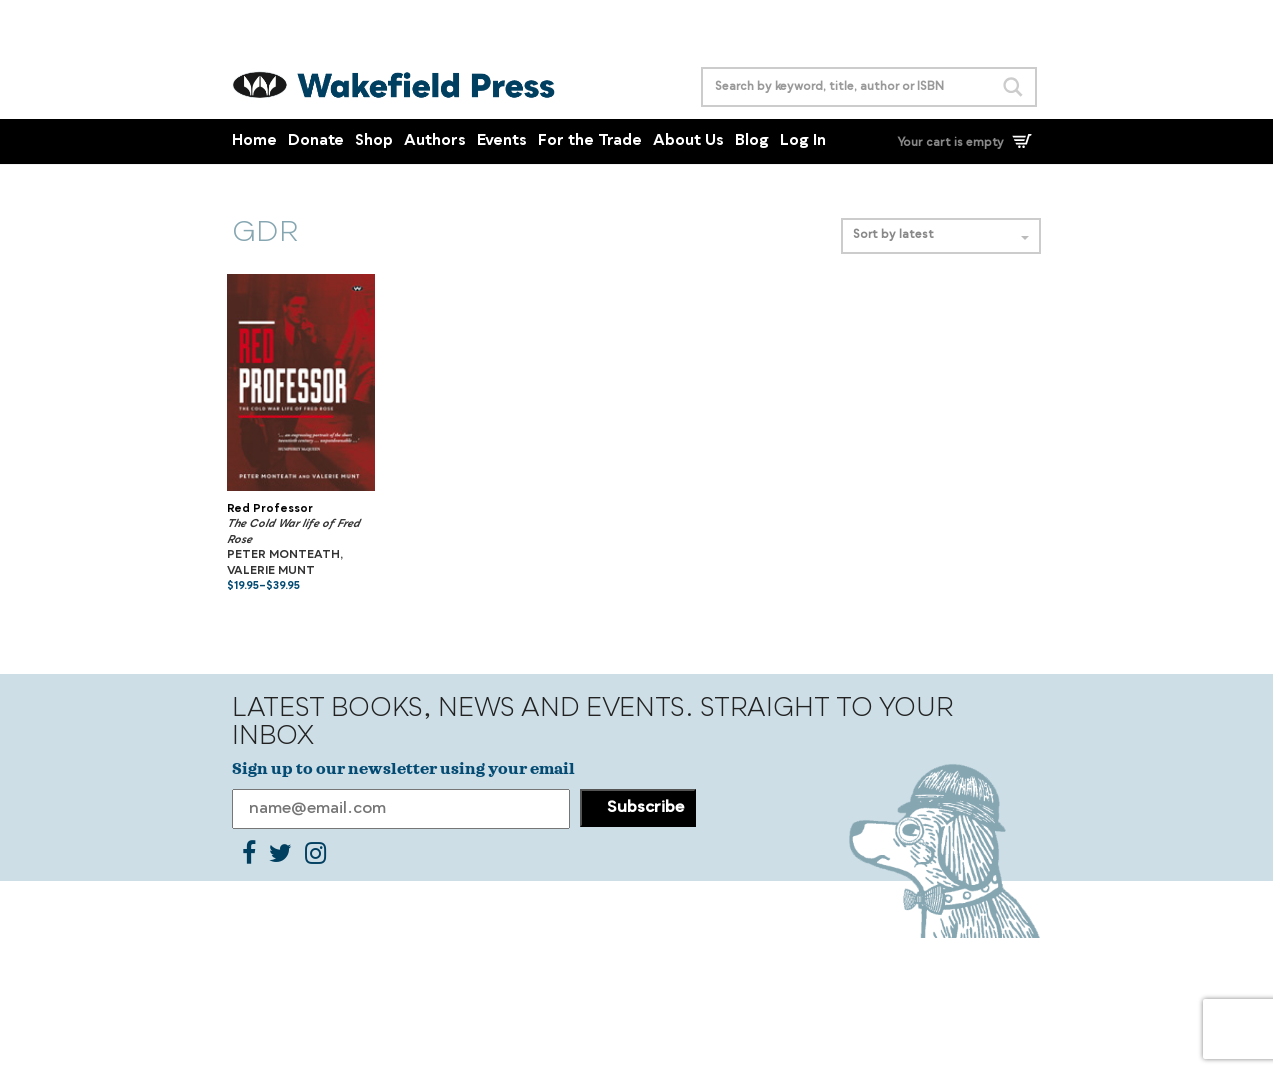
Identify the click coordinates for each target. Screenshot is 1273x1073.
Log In (803, 141)
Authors (435, 141)
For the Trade (590, 141)
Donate (316, 141)
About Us (688, 141)
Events (502, 141)
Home (254, 141)
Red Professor (270, 509)
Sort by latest (941, 235)
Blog (752, 141)
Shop (374, 141)
